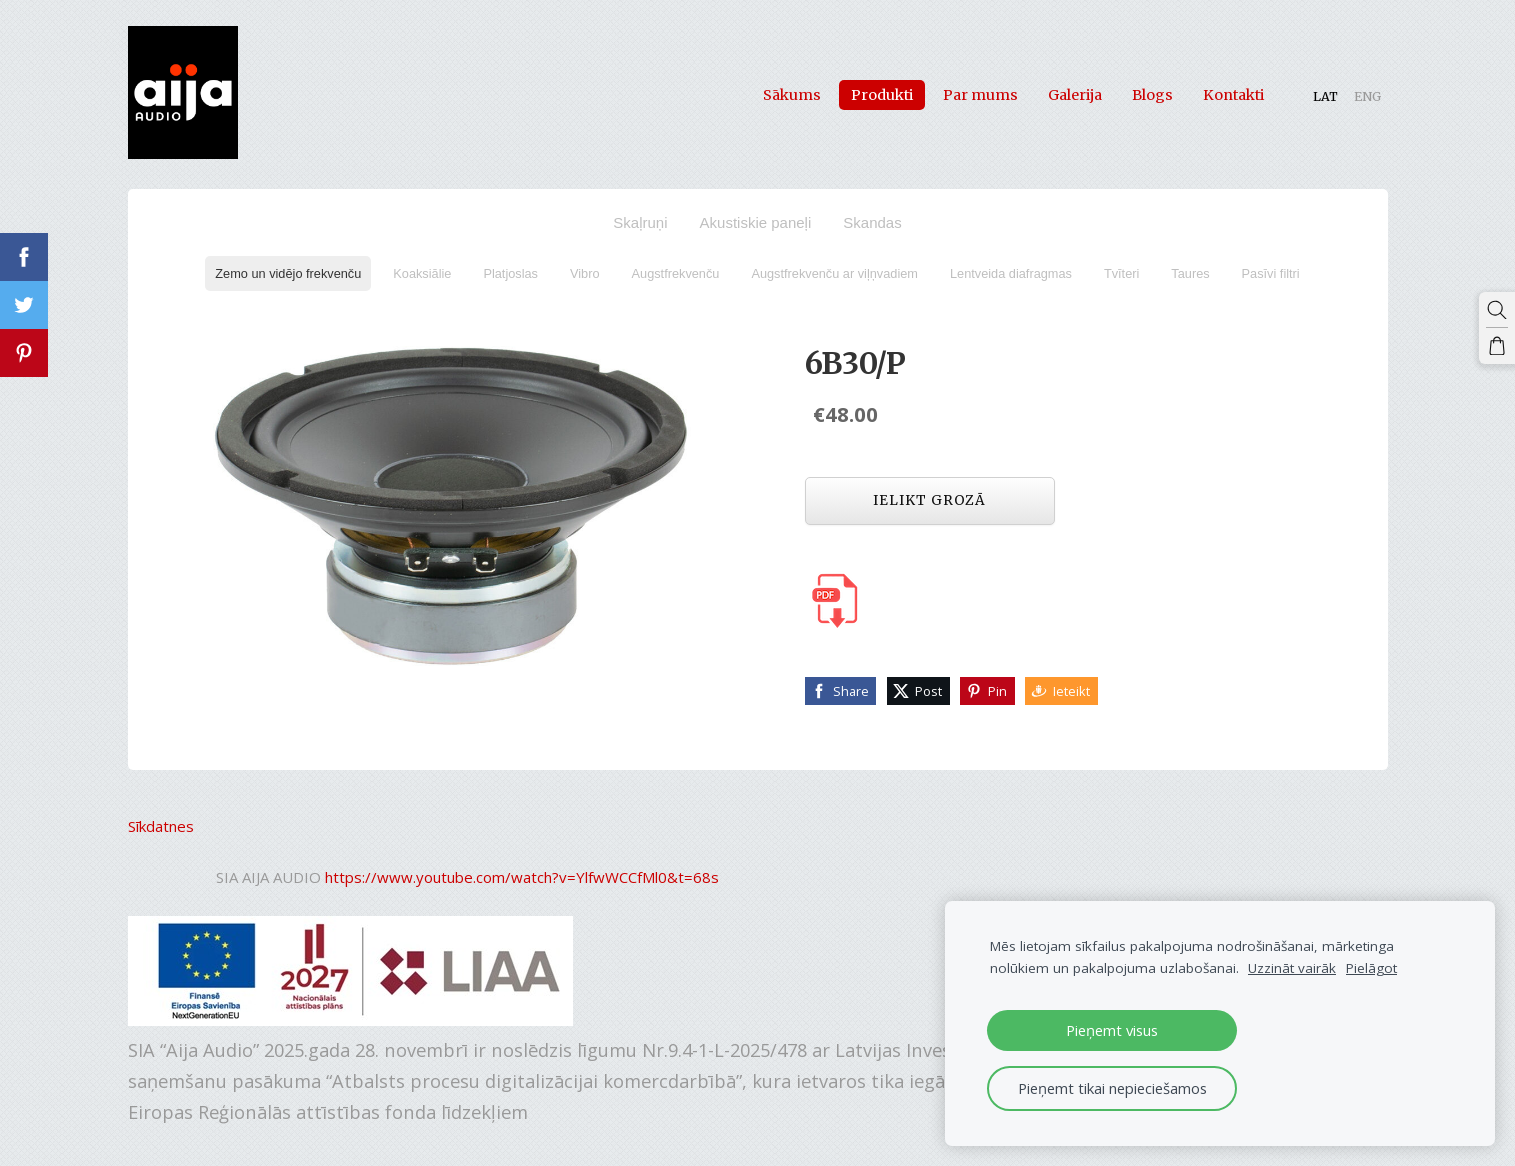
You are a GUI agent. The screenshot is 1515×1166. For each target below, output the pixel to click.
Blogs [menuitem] (1152, 94)
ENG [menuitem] (1367, 95)
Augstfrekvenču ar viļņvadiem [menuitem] (834, 273)
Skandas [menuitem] (872, 222)
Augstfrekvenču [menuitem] (676, 273)
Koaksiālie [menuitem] (422, 273)
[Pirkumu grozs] (1497, 346)
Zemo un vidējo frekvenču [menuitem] (288, 273)
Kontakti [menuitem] (1233, 94)
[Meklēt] (1497, 310)
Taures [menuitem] (1190, 273)
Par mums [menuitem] (980, 94)
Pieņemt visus (1112, 1030)
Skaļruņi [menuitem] (640, 222)
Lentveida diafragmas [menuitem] (1011, 273)
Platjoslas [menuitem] (510, 273)
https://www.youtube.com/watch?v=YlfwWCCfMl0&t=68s (522, 876)
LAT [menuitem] (1325, 95)
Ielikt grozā (929, 499)
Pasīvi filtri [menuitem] (1271, 273)
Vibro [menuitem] (585, 273)
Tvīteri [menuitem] (1121, 273)
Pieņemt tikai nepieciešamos (1112, 1088)
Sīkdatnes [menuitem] (161, 825)
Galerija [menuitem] (1075, 94)
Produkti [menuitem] (882, 94)
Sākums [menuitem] (792, 94)
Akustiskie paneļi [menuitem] (756, 222)
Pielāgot (1371, 968)
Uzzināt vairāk (1292, 968)
